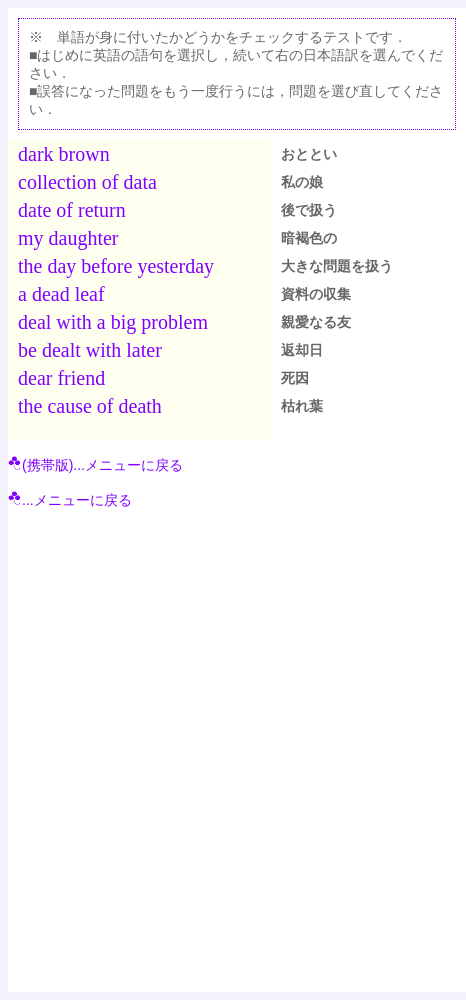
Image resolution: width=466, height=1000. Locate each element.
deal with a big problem (113, 322)
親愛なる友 (316, 322)
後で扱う (309, 210)
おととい (309, 154)
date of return (72, 210)
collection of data (87, 182)
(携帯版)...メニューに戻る (95, 465)
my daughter (68, 238)
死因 (295, 378)
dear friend (61, 378)
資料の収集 (316, 294)
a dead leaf (61, 294)
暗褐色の (309, 238)
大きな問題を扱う (337, 266)
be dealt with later (90, 350)
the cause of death (90, 406)
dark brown (64, 154)
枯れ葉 (302, 406)
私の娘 (302, 182)
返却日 (302, 350)
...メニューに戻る (70, 500)
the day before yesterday (116, 266)
